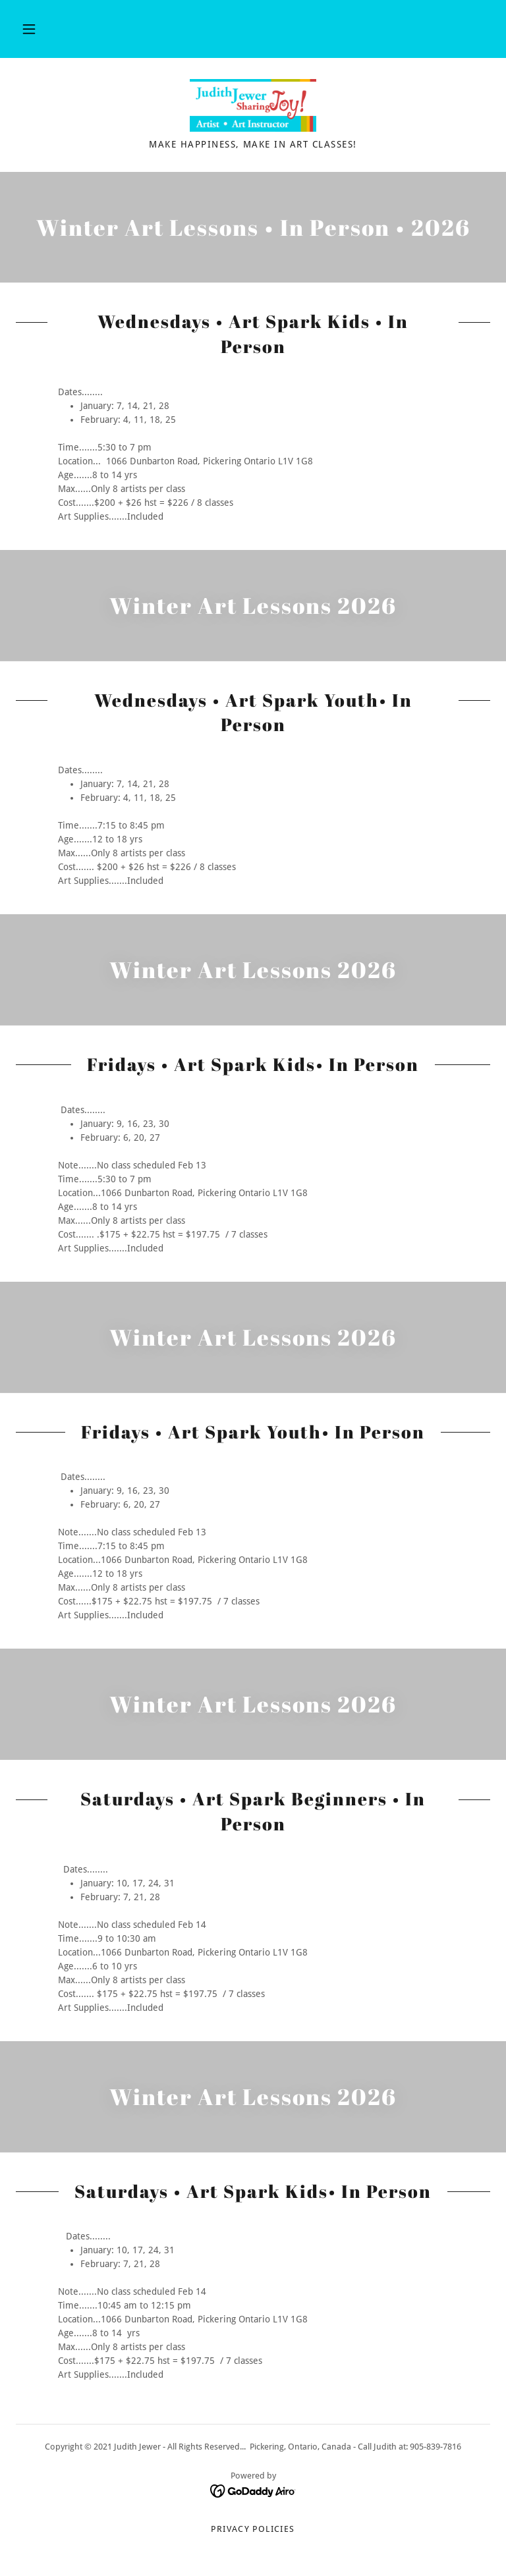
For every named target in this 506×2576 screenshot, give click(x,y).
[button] (29, 29)
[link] (253, 105)
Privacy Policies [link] (253, 2529)
